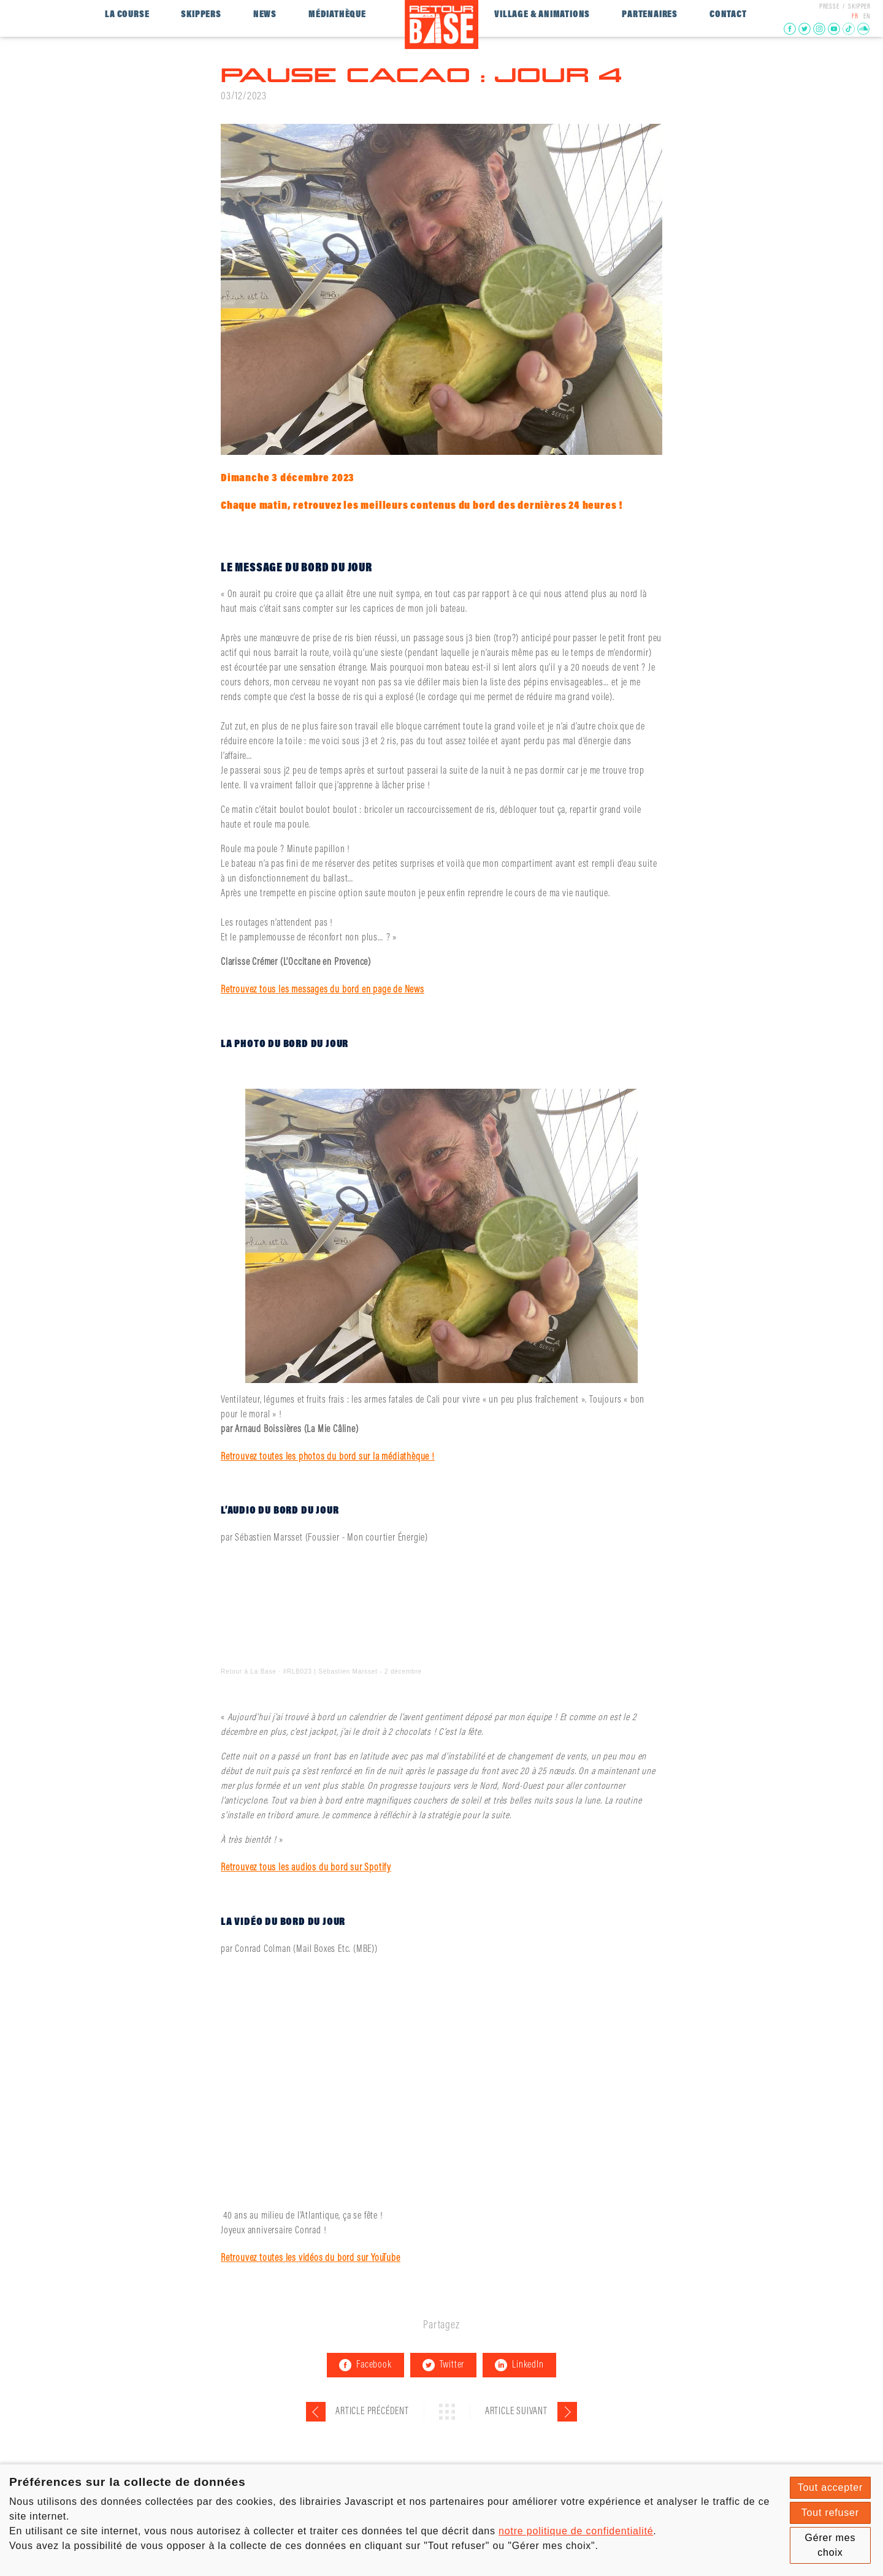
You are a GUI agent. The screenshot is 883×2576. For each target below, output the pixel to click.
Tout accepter (830, 2487)
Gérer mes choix (830, 2545)
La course (127, 15)
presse (829, 7)
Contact (728, 15)
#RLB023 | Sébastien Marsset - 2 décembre (352, 1671)
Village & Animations (542, 15)
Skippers (201, 15)
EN (867, 16)
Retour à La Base (249, 1671)
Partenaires (650, 15)
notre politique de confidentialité (576, 2531)
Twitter (443, 2365)
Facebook (365, 2365)
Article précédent (372, 2412)
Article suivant (516, 2412)
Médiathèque (337, 15)
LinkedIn (519, 2365)
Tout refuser (830, 2512)
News (265, 15)
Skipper (859, 7)
